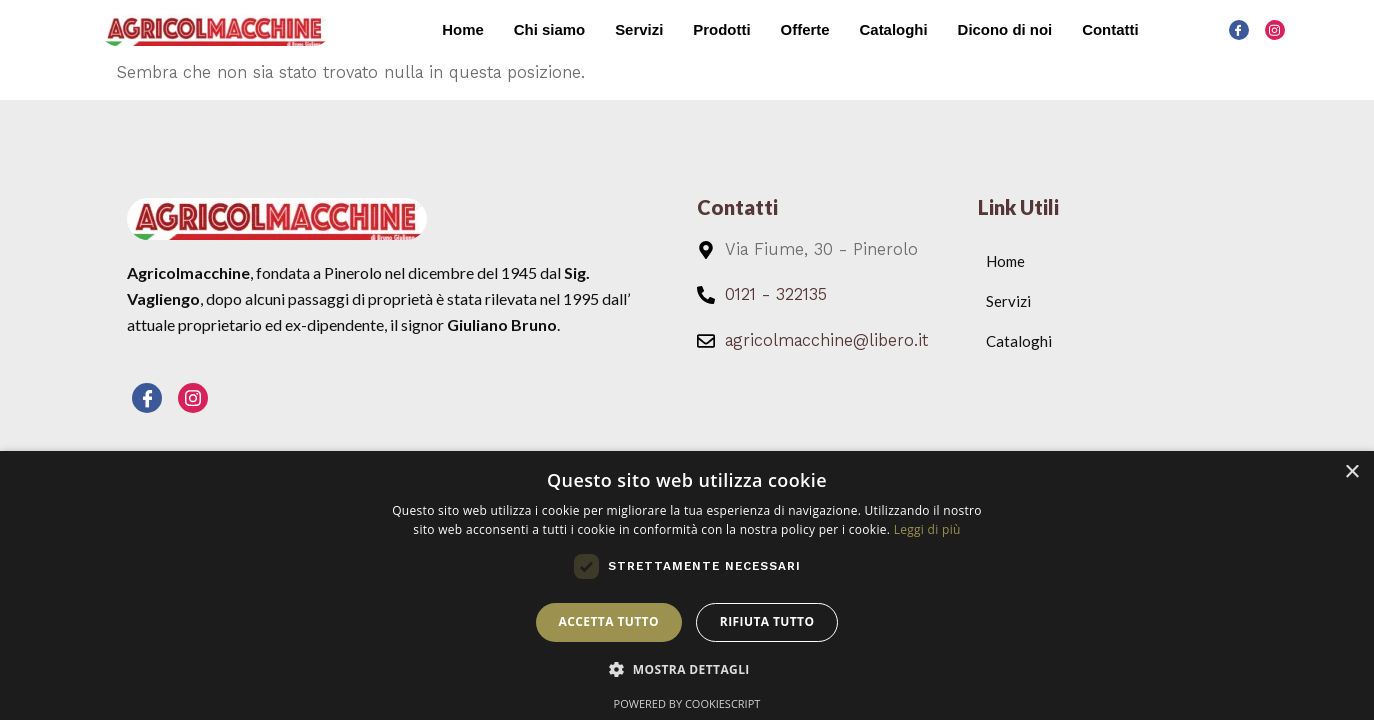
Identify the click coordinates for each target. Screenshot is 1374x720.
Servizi (638, 29)
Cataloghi (893, 29)
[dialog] (687, 585)
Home (461, 29)
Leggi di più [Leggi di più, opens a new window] (927, 529)
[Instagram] (1275, 30)
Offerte (803, 29)
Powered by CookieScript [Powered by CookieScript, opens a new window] (687, 703)
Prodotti (721, 29)
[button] (687, 670)
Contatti (1110, 29)
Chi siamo (548, 29)
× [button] (1351, 472)
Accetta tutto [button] (609, 621)
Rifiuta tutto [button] (767, 621)
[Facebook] (1239, 30)
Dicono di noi (1004, 29)
